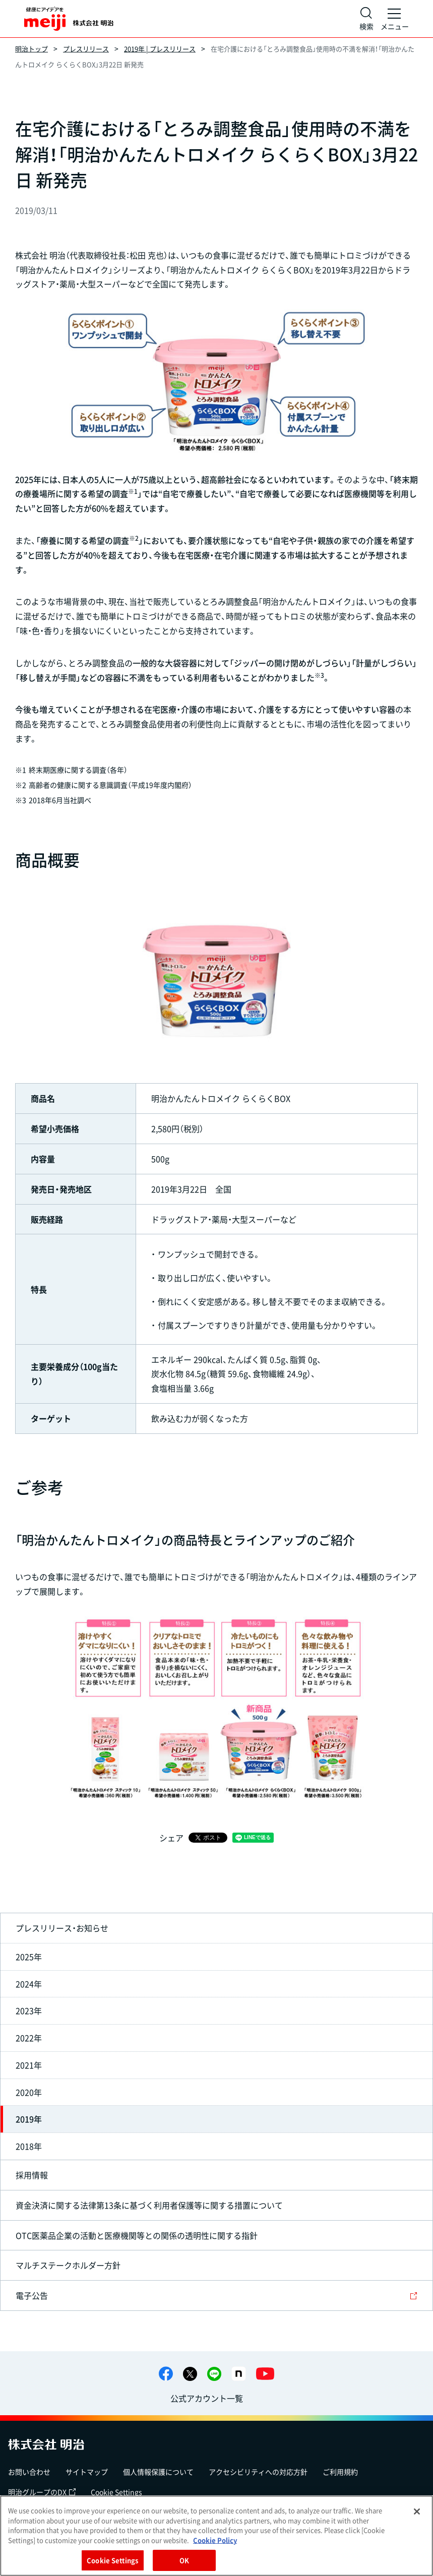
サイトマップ (87, 2472)
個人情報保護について (158, 2472)
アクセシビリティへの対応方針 (258, 2472)
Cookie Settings (116, 2492)
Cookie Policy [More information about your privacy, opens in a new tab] (215, 2540)
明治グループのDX (42, 2492)
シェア (171, 1838)
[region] (216, 2535)
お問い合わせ (29, 2472)
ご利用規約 (340, 2472)
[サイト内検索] (366, 18)
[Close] (417, 2511)
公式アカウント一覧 (206, 2398)
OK (184, 2560)
